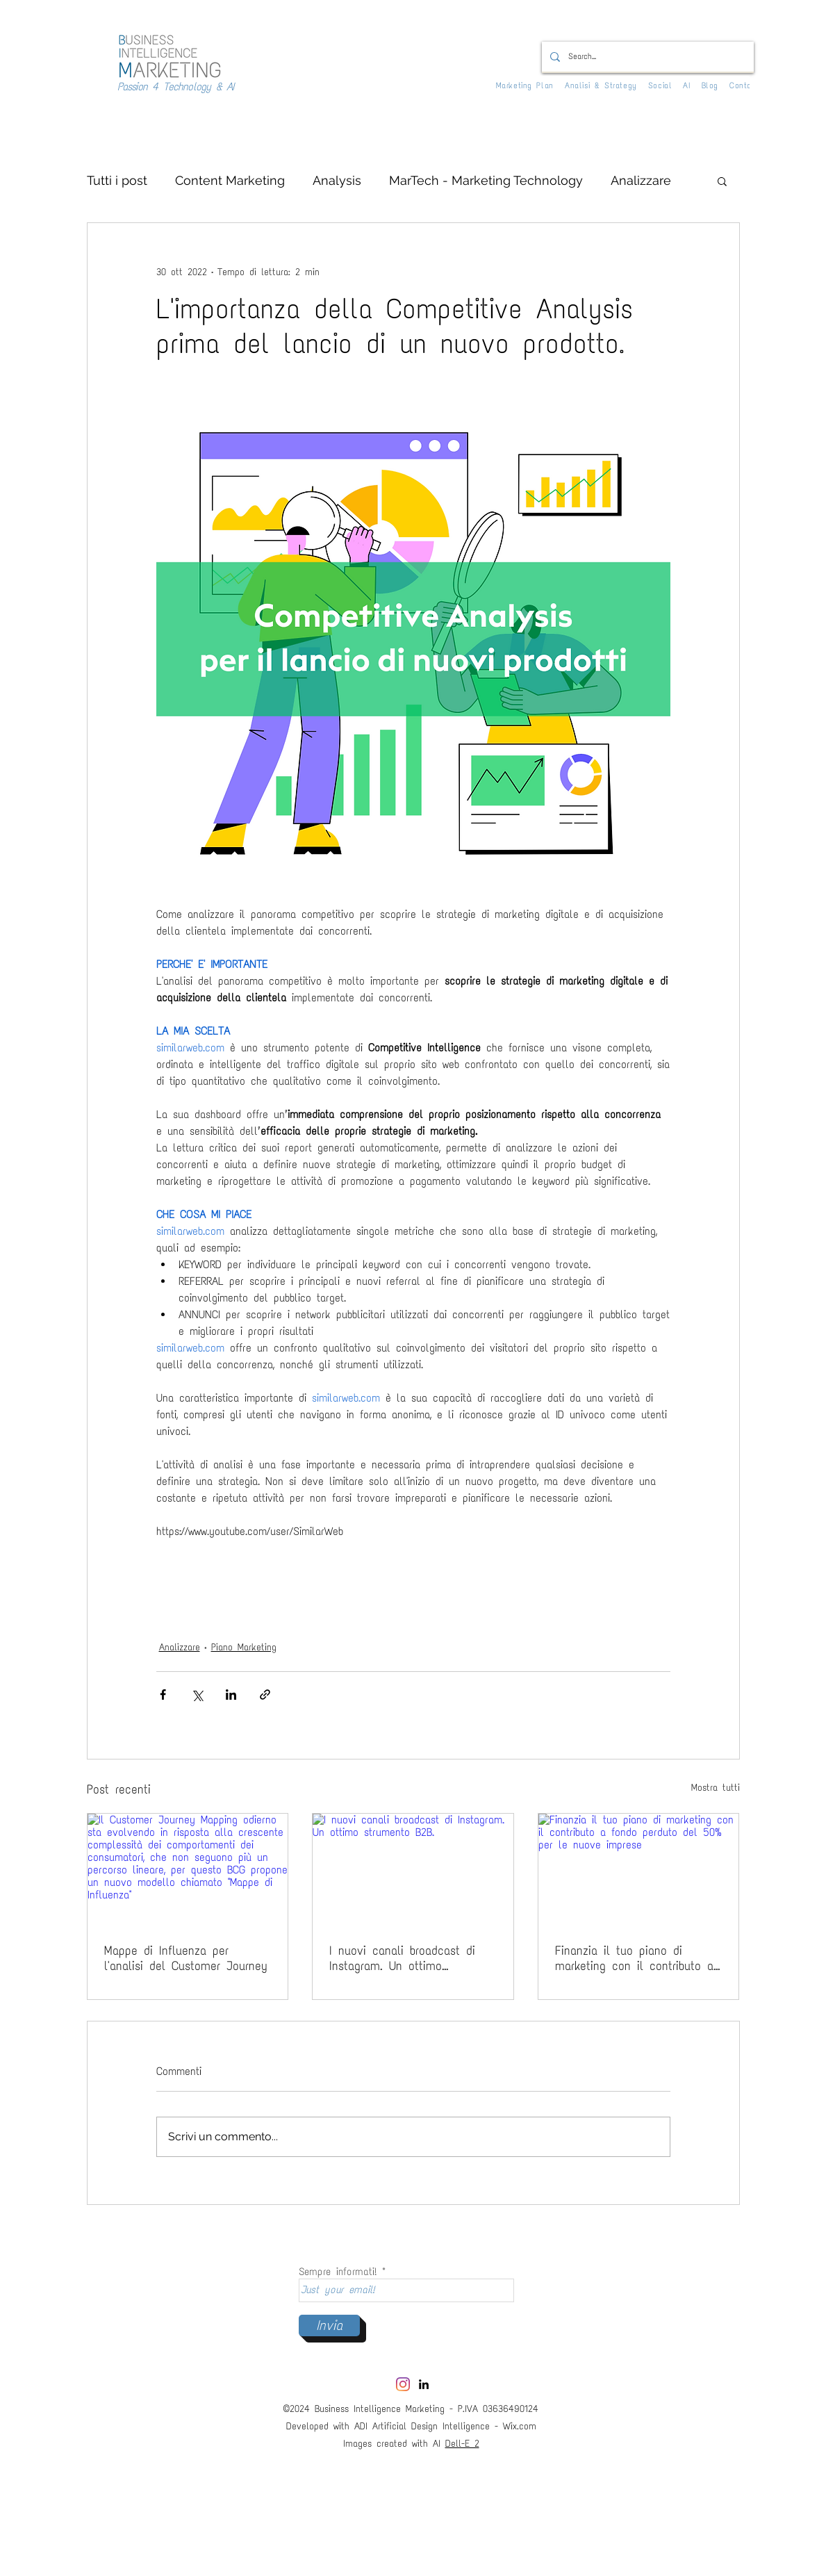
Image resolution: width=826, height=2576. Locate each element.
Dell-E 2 (462, 2444)
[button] (722, 180)
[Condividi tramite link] (265, 1694)
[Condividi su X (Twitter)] (197, 1694)
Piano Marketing (243, 1647)
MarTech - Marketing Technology (486, 180)
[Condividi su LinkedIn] (231, 1694)
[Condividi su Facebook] (163, 1694)
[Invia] (329, 2325)
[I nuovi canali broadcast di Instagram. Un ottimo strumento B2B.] (413, 1870)
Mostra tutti (715, 1788)
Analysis (337, 180)
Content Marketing (230, 180)
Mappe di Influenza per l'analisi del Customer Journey (185, 1958)
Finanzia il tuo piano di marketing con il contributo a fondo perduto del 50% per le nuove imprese (636, 1958)
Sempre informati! (338, 2272)
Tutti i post (117, 180)
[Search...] (646, 57)
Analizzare (641, 180)
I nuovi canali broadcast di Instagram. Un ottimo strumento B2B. (402, 1958)
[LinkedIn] (424, 2384)
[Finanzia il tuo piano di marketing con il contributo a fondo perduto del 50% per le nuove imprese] (638, 1870)
